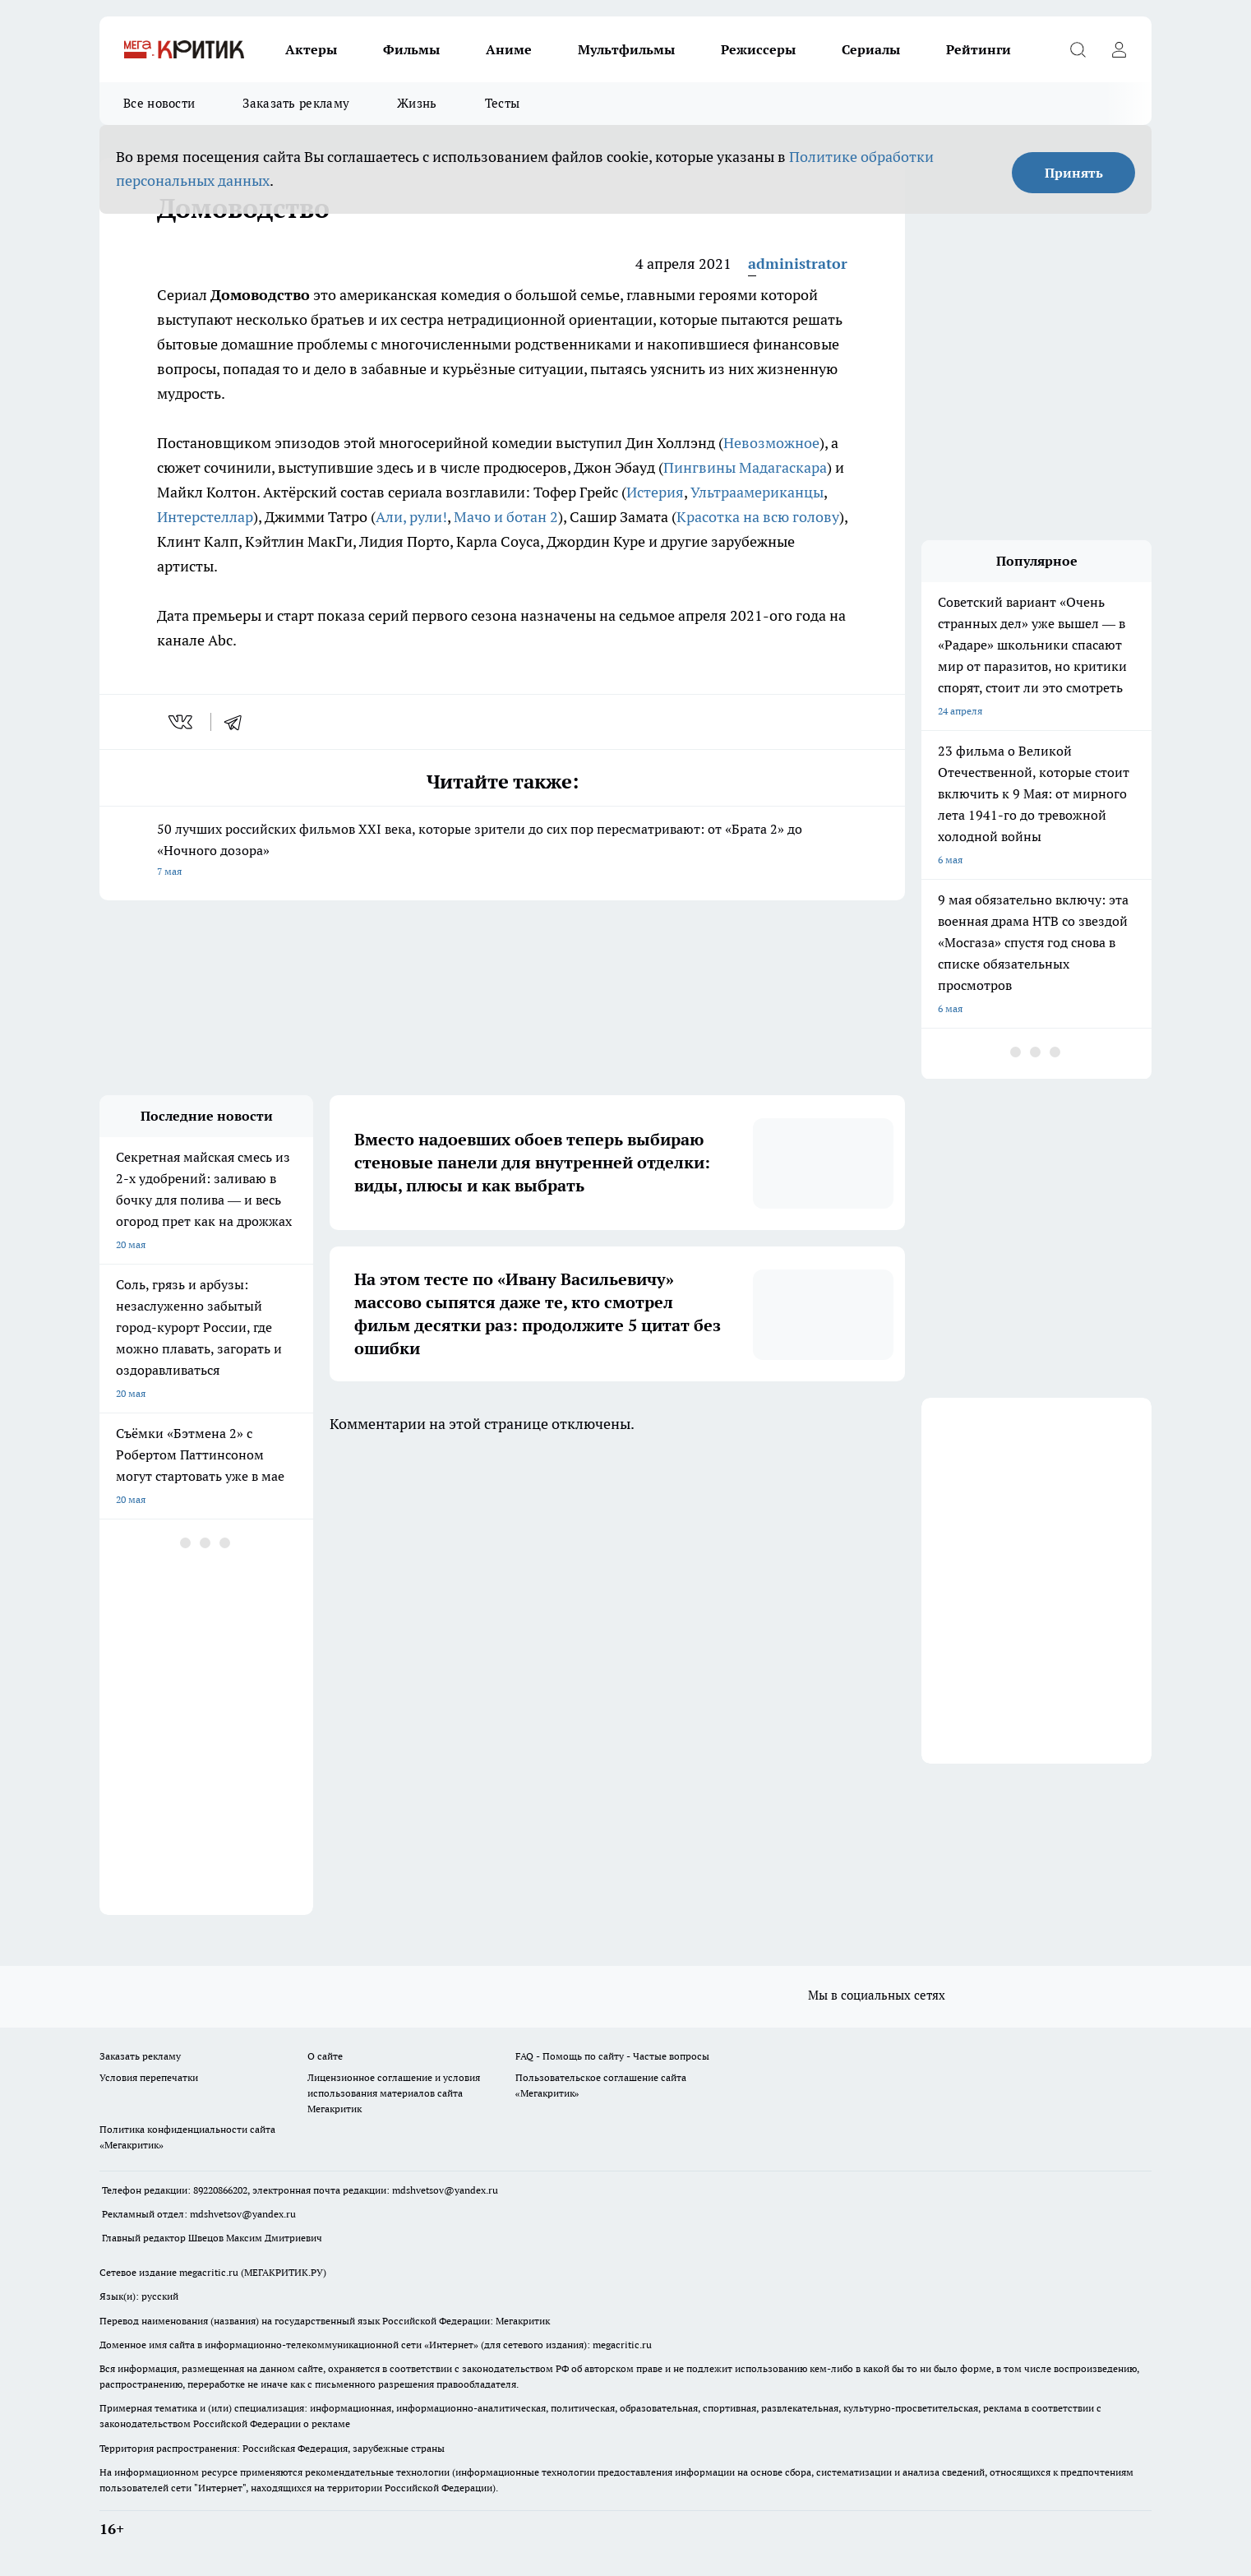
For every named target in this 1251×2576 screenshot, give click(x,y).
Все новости (159, 103)
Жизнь (417, 103)
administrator (797, 263)
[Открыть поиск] (1077, 49)
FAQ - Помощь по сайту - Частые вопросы (612, 2056)
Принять (1074, 172)
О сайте (325, 2056)
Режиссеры (758, 49)
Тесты (502, 103)
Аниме (509, 49)
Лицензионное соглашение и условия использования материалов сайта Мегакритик (393, 2093)
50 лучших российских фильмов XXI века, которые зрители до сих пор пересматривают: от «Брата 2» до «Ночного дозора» (502, 851)
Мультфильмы (626, 49)
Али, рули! (411, 516)
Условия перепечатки (148, 2077)
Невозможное (771, 442)
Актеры (311, 49)
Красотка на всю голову (757, 516)
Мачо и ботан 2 (506, 516)
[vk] (182, 721)
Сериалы (871, 49)
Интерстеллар (205, 516)
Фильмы (411, 49)
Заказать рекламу (295, 103)
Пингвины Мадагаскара (745, 467)
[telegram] (238, 721)
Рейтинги (978, 49)
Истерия (655, 492)
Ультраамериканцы (757, 492)
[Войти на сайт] (1118, 49)
